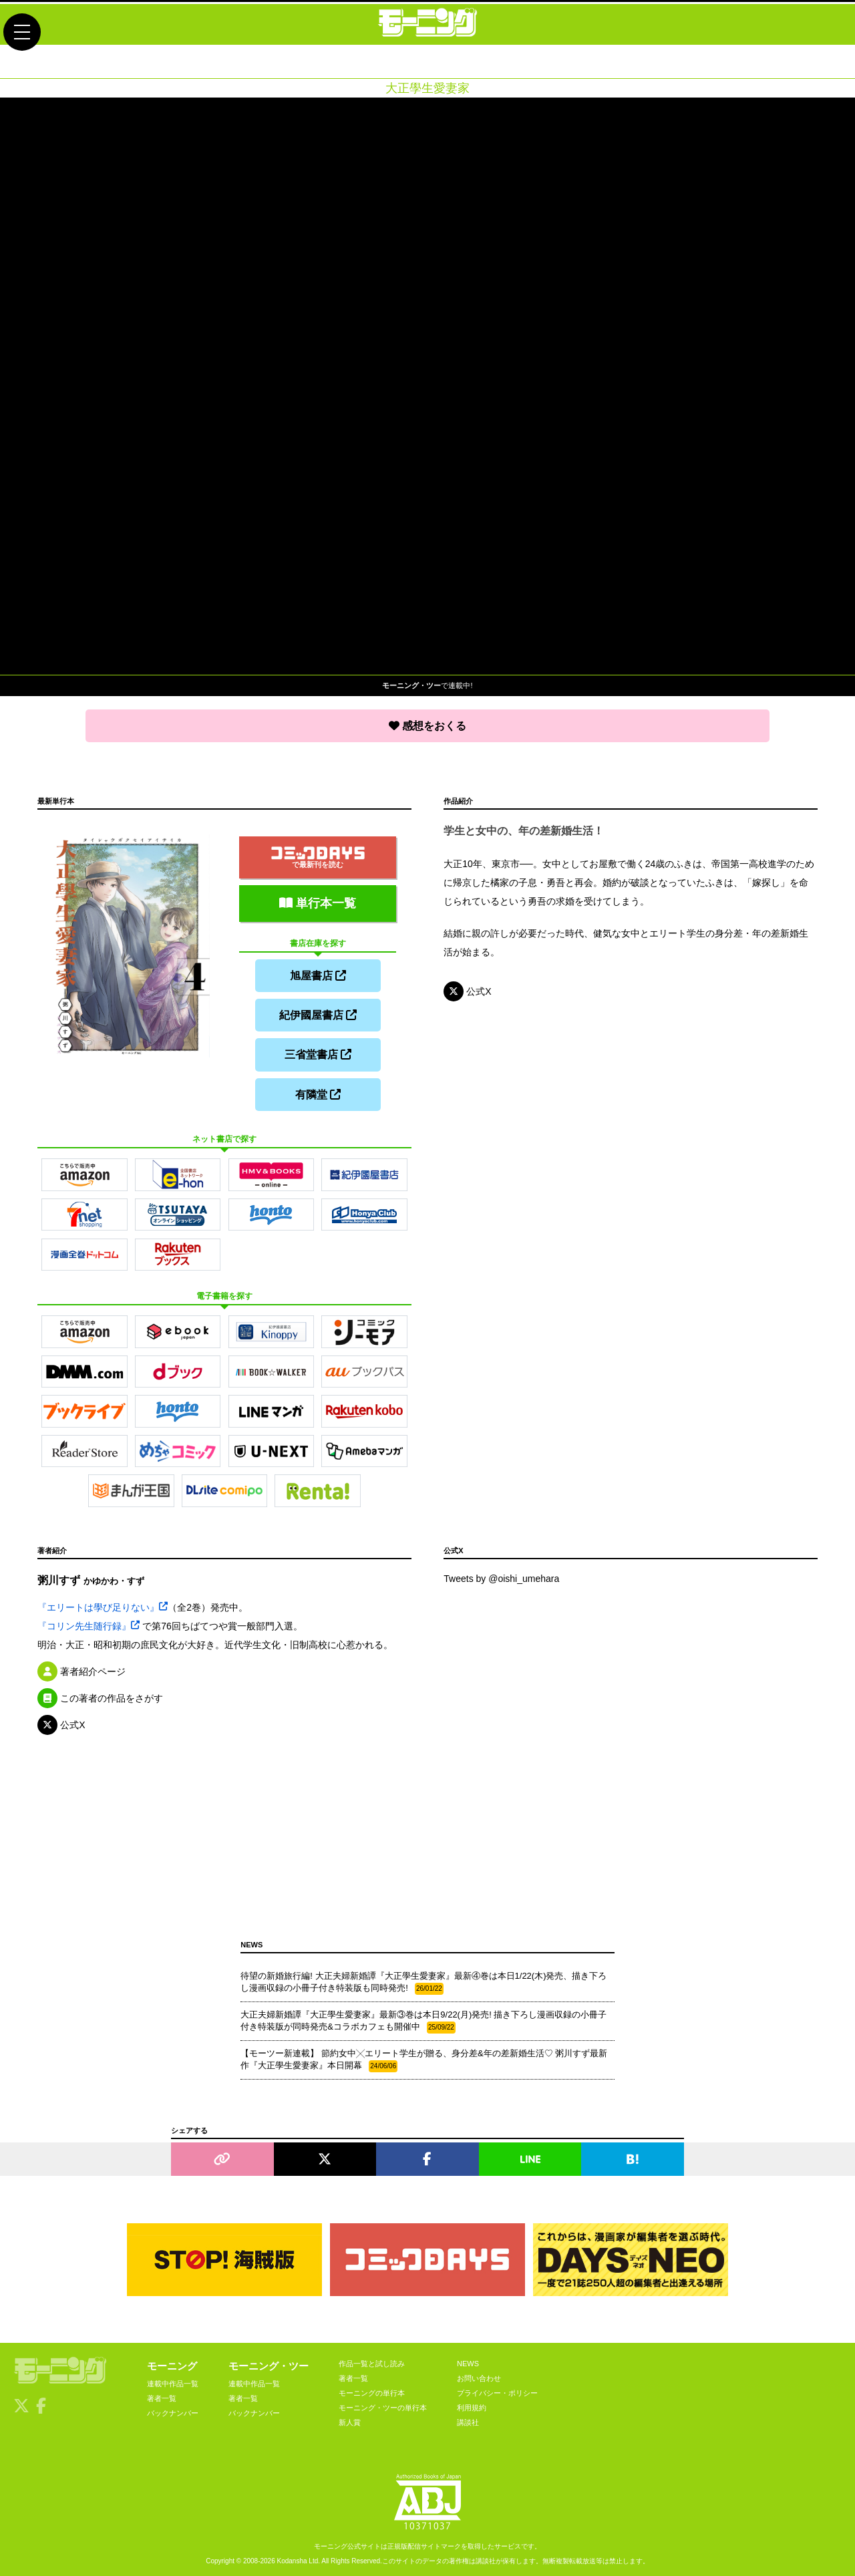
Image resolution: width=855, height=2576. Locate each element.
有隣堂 (318, 1092)
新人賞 (350, 2420)
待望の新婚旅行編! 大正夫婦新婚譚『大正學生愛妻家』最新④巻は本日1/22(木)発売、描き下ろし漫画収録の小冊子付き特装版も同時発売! (423, 1980)
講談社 (468, 2420)
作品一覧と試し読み (372, 2362)
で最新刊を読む (318, 855)
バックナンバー (172, 2411)
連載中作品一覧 (172, 2382)
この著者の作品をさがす (100, 1695)
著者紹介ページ (81, 1669)
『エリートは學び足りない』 (102, 1604)
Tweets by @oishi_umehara (501, 1576)
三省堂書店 (318, 1052)
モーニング (172, 2364)
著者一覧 (161, 2396)
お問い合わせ (479, 2376)
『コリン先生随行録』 (88, 1623)
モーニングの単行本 (372, 2391)
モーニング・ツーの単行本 (383, 2406)
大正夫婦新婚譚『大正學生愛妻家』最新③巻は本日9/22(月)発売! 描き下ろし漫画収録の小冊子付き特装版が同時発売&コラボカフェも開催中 (423, 2019)
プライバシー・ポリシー (497, 2391)
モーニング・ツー (268, 2364)
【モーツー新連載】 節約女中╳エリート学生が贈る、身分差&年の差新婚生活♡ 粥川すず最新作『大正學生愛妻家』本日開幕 (423, 2058)
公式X (467, 991)
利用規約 (471, 2406)
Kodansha (292, 2558)
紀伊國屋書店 (318, 1013)
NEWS (468, 2362)
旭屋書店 (318, 973)
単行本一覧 (317, 901)
